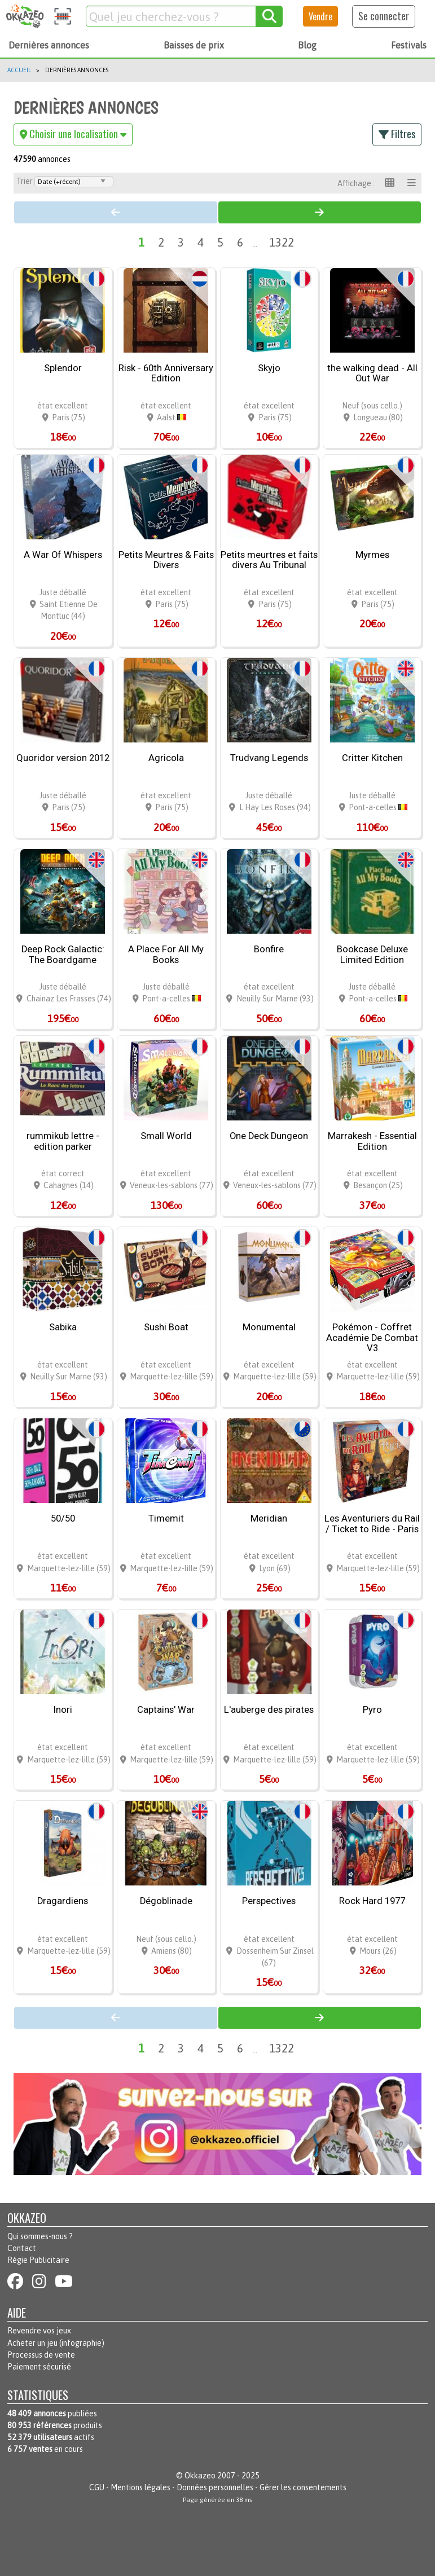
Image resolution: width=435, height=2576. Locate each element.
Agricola (166, 758)
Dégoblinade (166, 1901)
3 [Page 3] (181, 242)
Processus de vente (41, 2354)
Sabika (63, 1327)
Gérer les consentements (303, 2487)
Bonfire (269, 949)
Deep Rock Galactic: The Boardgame (62, 954)
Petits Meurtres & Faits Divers (166, 560)
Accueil (19, 70)
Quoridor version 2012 (62, 758)
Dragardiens (62, 1901)
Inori (63, 1710)
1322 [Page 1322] (281, 242)
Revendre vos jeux (39, 2330)
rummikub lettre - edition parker (63, 1141)
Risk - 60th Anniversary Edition (165, 373)
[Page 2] (320, 212)
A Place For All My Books (166, 954)
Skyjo (269, 368)
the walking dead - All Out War (372, 373)
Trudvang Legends (269, 758)
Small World (166, 1136)
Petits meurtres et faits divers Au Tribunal (269, 560)
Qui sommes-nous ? (40, 2236)
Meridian (269, 1519)
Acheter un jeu (32, 2343)
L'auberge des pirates (269, 1710)
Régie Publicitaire (38, 2260)
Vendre (320, 16)
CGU (96, 2487)
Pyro (372, 1710)
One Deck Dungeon (269, 1136)
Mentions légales (140, 2487)
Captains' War (166, 1710)
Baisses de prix (194, 45)
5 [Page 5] (220, 242)
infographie (81, 2343)
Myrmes (372, 555)
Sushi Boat (166, 1327)
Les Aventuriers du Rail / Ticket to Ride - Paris (372, 1524)
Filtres (397, 133)
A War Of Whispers (63, 555)
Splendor (63, 368)
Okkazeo (200, 2475)
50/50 (63, 1519)
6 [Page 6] (240, 242)
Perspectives (269, 1901)
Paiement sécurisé (39, 2366)
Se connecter (383, 15)
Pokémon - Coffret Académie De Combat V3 (372, 1337)
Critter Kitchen (372, 758)
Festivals (409, 45)
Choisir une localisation (73, 133)
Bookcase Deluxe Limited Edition (372, 954)
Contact (21, 2248)
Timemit (166, 1519)
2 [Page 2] (161, 242)
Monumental (269, 1327)
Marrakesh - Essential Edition (372, 1141)
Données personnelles (215, 2487)
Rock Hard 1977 (372, 1901)
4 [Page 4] (200, 242)
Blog (307, 45)
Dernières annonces (48, 45)
